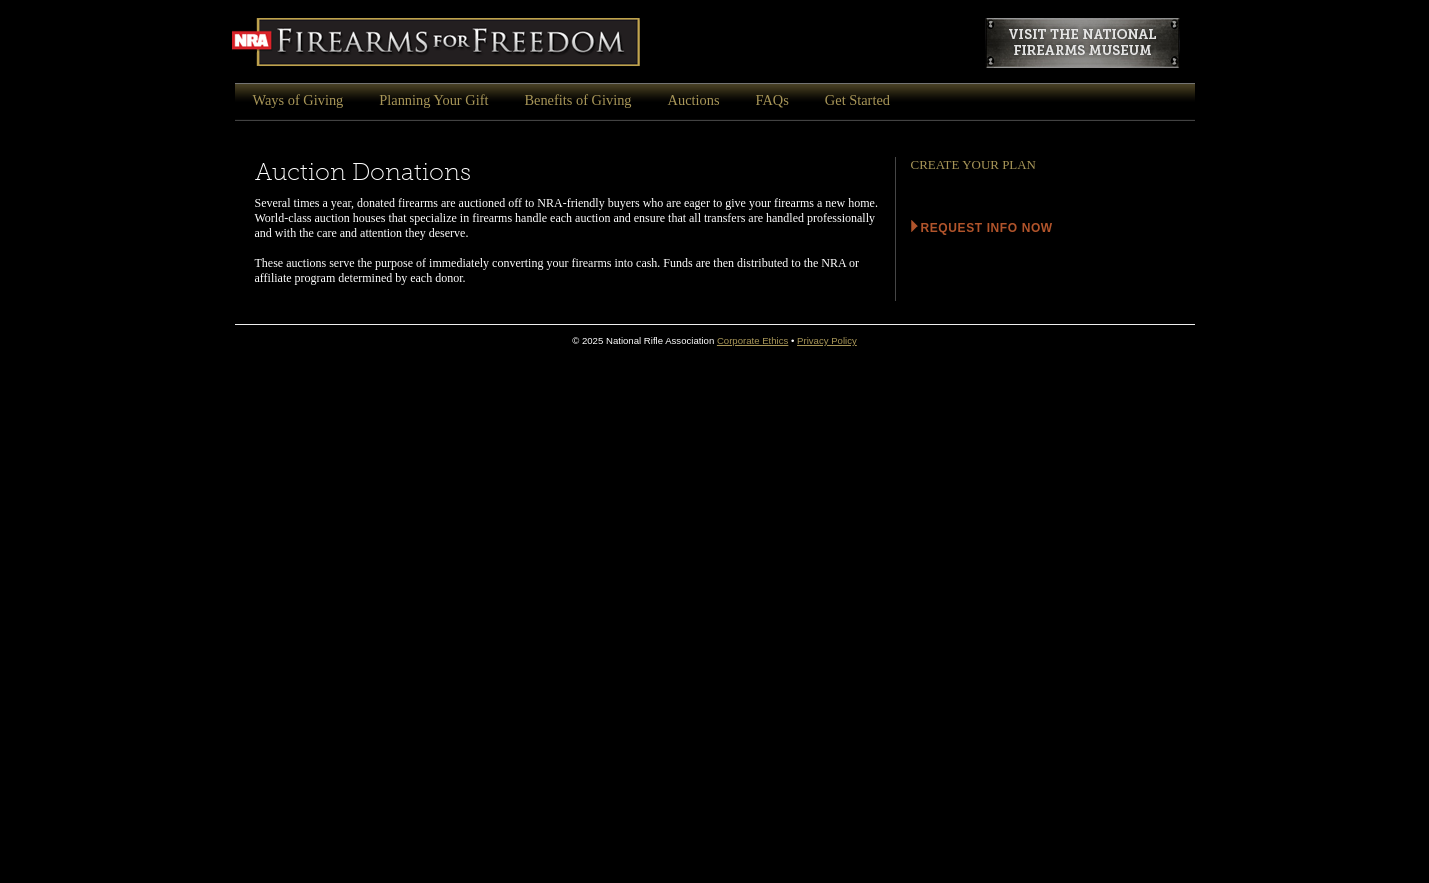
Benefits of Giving (577, 100)
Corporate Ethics (752, 340)
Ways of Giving (298, 100)
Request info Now (987, 228)
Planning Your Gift (433, 100)
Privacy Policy (827, 340)
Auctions (694, 100)
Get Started (857, 100)
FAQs (772, 100)
